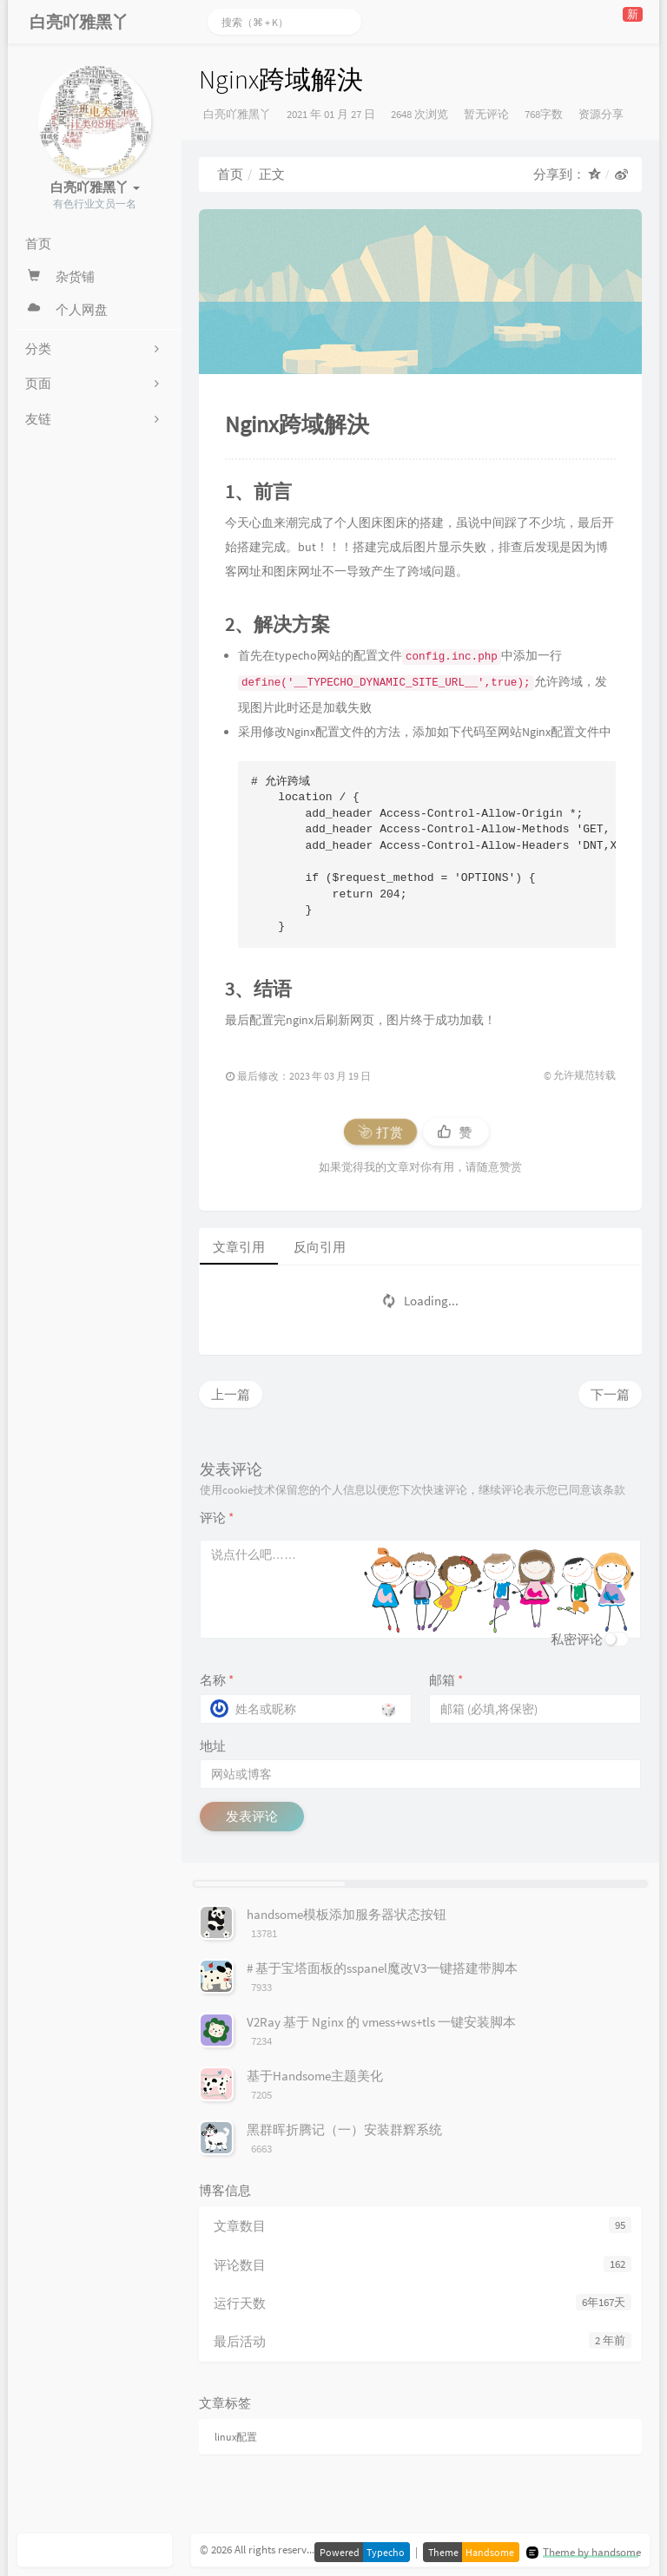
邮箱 (446, 1680)
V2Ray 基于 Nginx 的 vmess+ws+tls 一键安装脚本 (381, 2022)
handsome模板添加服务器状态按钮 (346, 1914)
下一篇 (610, 1394)
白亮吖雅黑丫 (237, 114)
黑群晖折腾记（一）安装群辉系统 (344, 2129)
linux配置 (236, 2436)
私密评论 (577, 1639)
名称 (217, 1680)
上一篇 (230, 1394)
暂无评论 (486, 114)
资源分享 (601, 114)
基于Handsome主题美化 (315, 2075)
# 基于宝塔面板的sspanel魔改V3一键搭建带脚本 (382, 1968)
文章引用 (239, 1247)
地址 (213, 1746)
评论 (217, 1517)
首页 (230, 174)
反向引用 (320, 1247)
